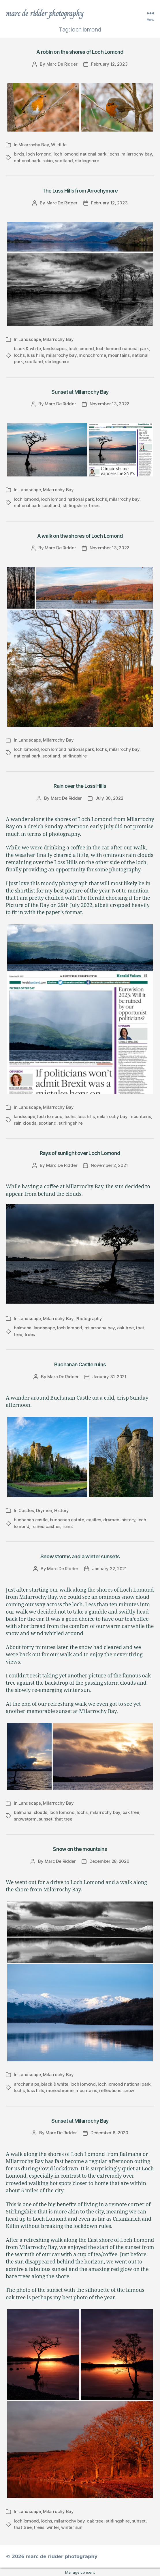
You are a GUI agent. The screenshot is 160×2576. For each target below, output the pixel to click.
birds (19, 154)
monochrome (92, 355)
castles (93, 1519)
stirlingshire (87, 160)
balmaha (22, 1327)
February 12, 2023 (109, 64)
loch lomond (38, 154)
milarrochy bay (136, 154)
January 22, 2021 (109, 1568)
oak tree (125, 1327)
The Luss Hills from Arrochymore (80, 191)
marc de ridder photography (45, 13)
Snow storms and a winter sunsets (80, 1556)
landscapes (54, 348)
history (128, 1519)
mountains (119, 355)
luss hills (35, 355)
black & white (27, 348)
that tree (63, 1819)
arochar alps (26, 2084)
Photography (89, 1318)
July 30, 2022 (109, 798)
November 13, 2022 (109, 403)
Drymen (44, 1510)
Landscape (29, 339)
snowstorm (25, 1819)
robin (47, 160)
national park (27, 160)
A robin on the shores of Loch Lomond (79, 52)
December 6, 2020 (109, 2132)
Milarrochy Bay (33, 144)
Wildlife (59, 144)
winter (52, 2527)
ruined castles (45, 1526)
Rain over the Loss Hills (80, 786)
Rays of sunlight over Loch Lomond (80, 1153)
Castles (26, 1510)
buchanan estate (67, 1519)
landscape (24, 1116)
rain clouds (25, 1123)
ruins (68, 1526)
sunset (45, 1819)
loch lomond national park (80, 154)
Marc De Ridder (62, 64)
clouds (40, 1812)
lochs (113, 154)
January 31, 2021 (109, 1376)
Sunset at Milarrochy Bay (79, 392)
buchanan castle (31, 1519)
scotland (64, 160)
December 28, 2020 (109, 1861)
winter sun (71, 2527)
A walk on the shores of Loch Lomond (80, 536)
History (61, 1510)
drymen (111, 1519)
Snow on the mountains (80, 1849)
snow (128, 2090)
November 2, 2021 (109, 1165)
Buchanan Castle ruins (80, 1364)
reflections (110, 2090)
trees (94, 505)
